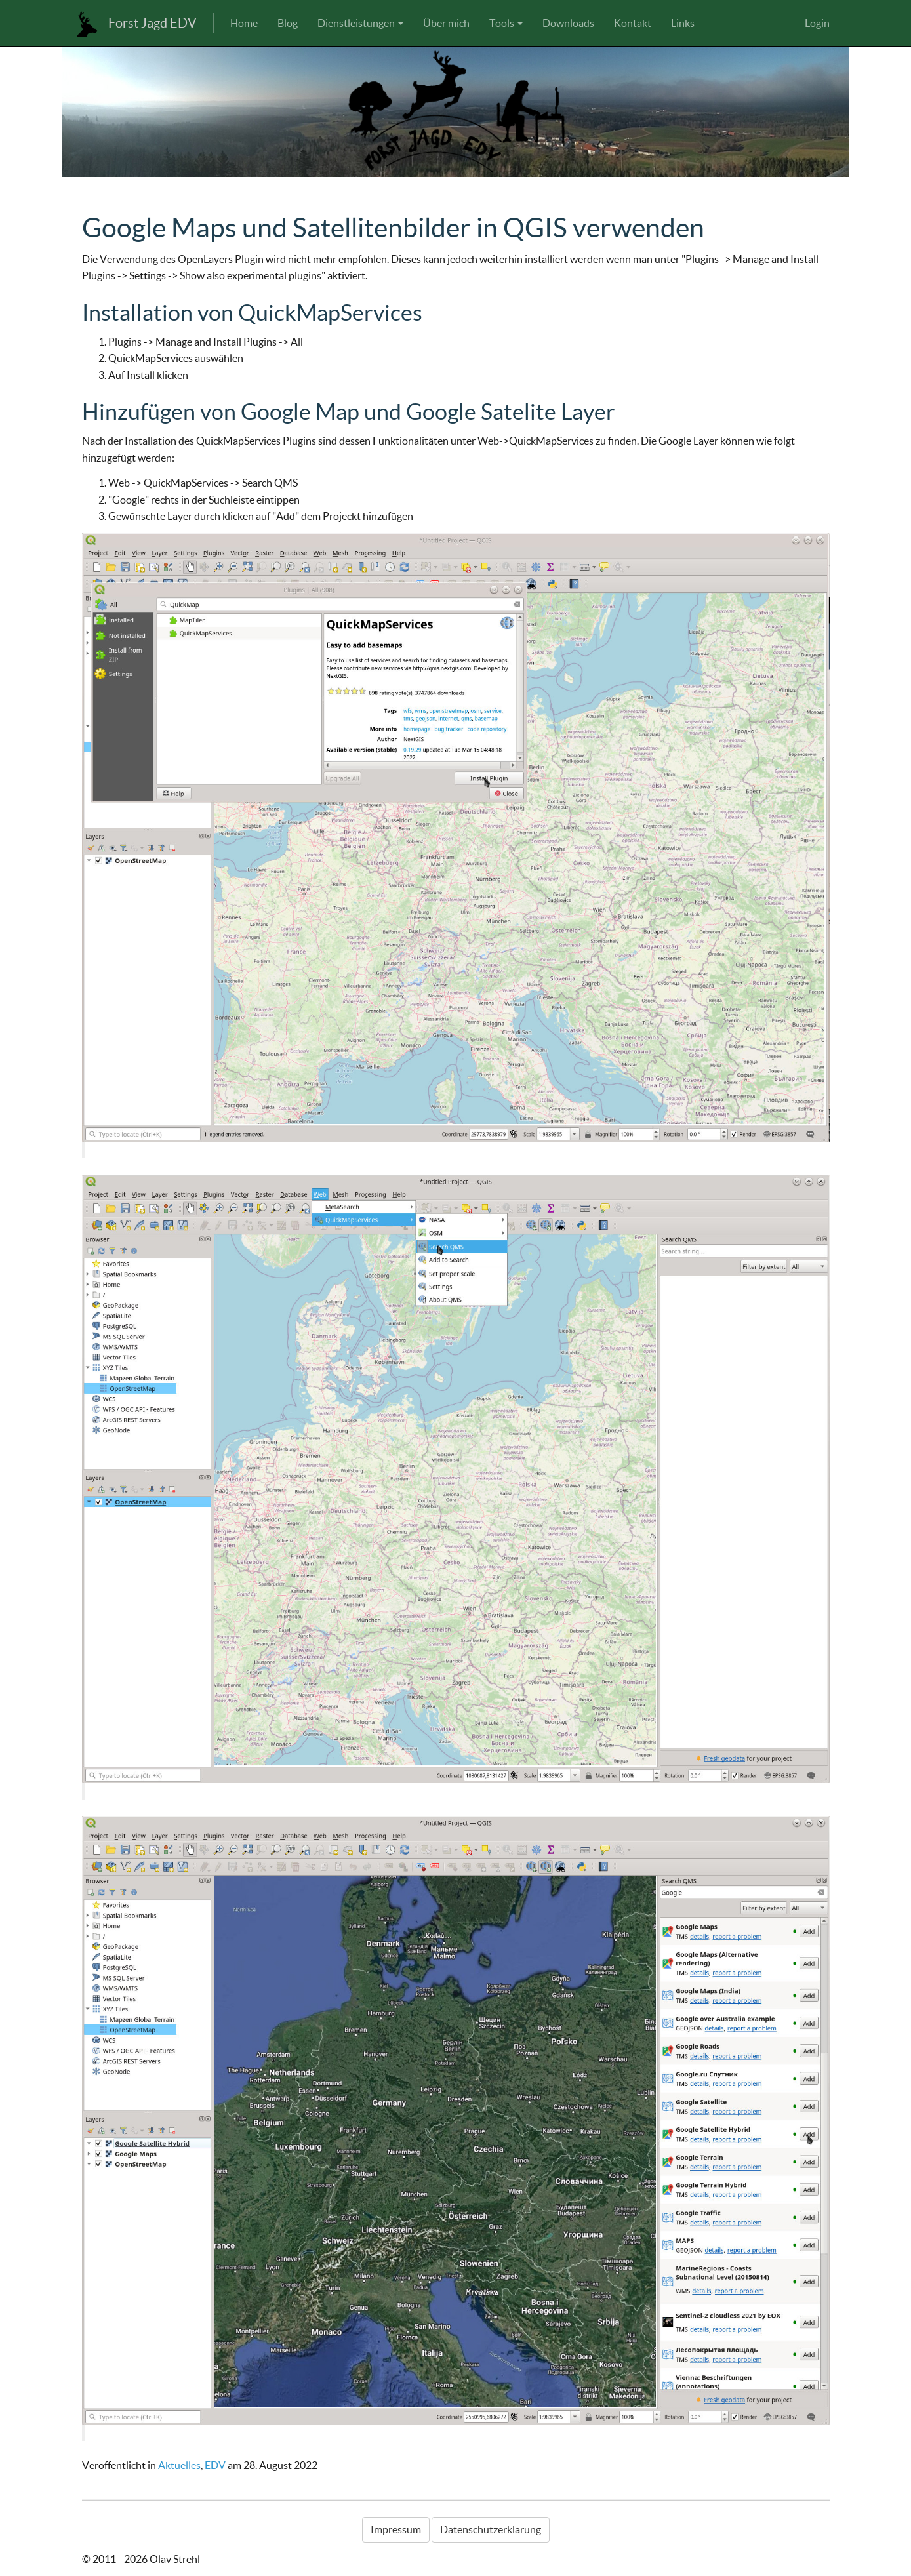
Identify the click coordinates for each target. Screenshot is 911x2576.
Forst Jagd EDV (152, 23)
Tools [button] (506, 23)
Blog (287, 23)
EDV (215, 2465)
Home (244, 23)
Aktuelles (179, 2465)
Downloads (568, 23)
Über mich (446, 23)
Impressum (396, 2529)
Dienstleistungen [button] (360, 23)
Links (683, 23)
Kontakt (632, 23)
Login (817, 23)
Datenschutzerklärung (490, 2529)
